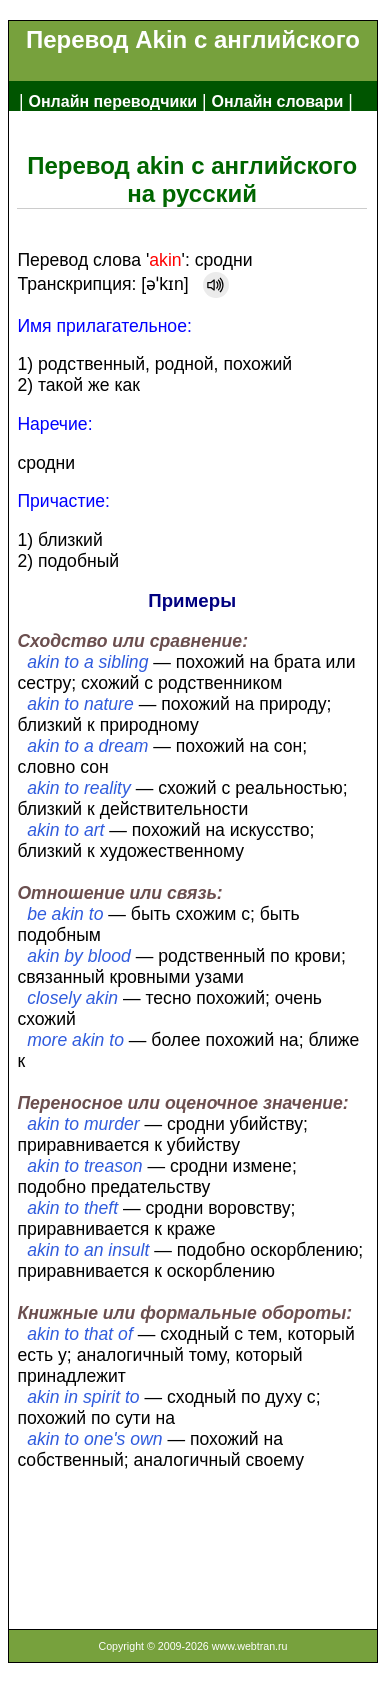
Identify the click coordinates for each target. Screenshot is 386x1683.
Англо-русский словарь (112, 133)
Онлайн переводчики (112, 101)
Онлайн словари (278, 101)
